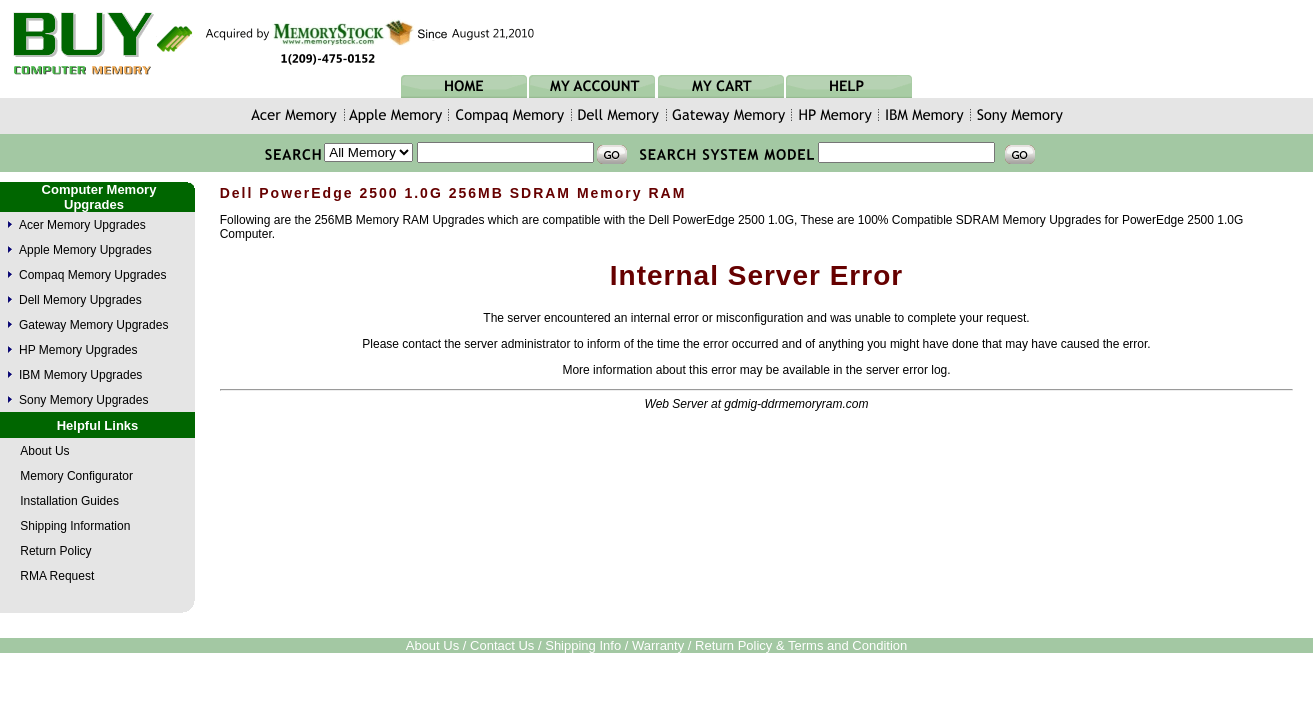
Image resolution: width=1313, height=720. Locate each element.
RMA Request (57, 576)
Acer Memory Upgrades (82, 225)
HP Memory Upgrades (78, 350)
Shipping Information (75, 526)
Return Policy (55, 551)
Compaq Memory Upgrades (92, 275)
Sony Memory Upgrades (83, 400)
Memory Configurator (76, 476)
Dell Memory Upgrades (80, 300)
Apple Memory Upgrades (85, 250)
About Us (44, 451)
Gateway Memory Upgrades (93, 325)
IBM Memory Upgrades (80, 375)
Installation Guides (69, 501)
